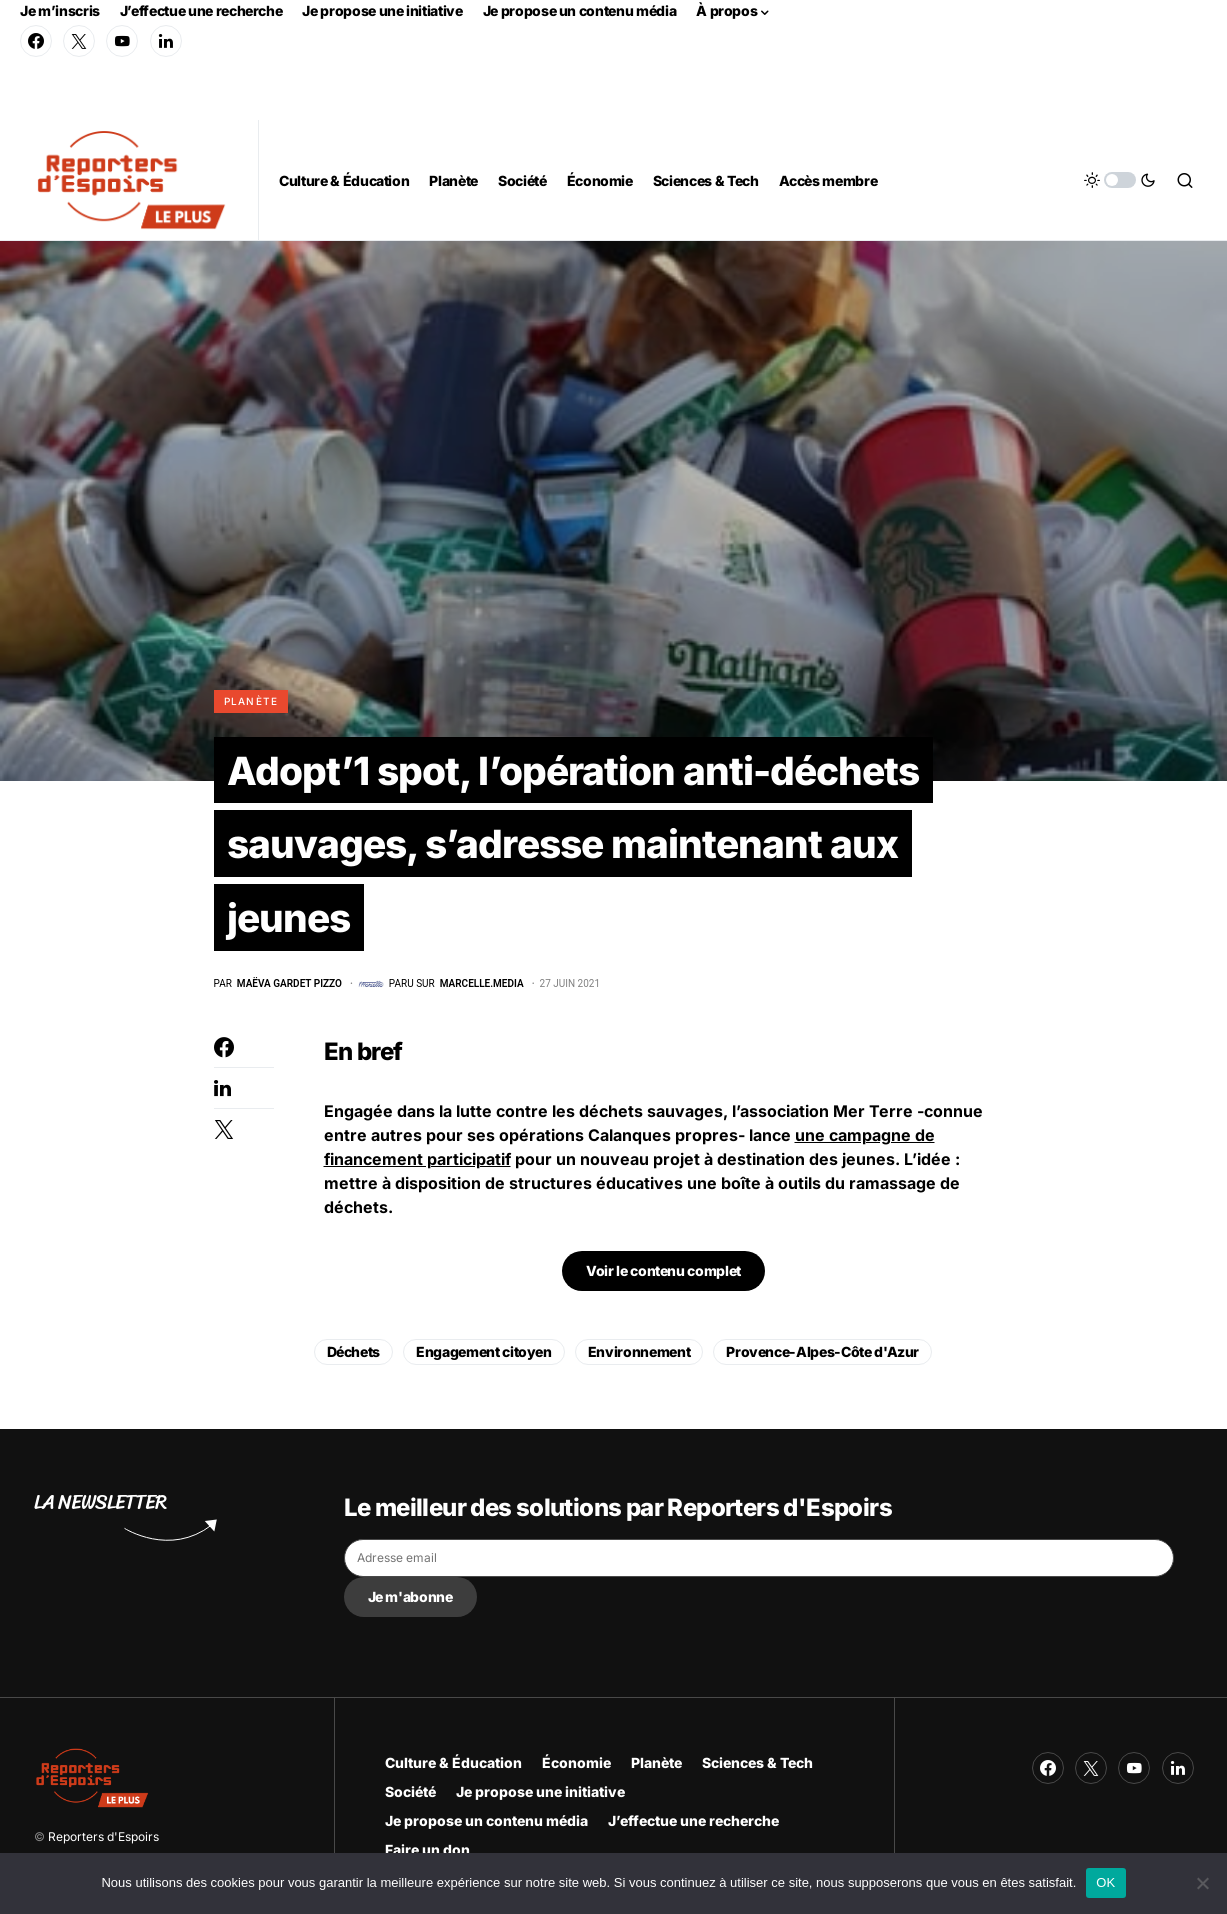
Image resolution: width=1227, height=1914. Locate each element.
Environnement (639, 1357)
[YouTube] (122, 41)
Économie (576, 1762)
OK (1105, 1882)
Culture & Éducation (453, 1762)
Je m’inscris (60, 10)
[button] (1120, 180)
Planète (251, 701)
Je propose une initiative (382, 10)
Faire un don (427, 1849)
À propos (726, 10)
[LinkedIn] (166, 41)
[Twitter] (79, 41)
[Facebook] (36, 41)
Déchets (354, 1357)
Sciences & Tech (757, 1762)
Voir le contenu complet (663, 1276)
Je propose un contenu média (580, 10)
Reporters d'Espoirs (103, 1836)
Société (410, 1791)
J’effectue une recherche (201, 10)
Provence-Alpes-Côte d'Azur (822, 1357)
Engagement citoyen (484, 1357)
